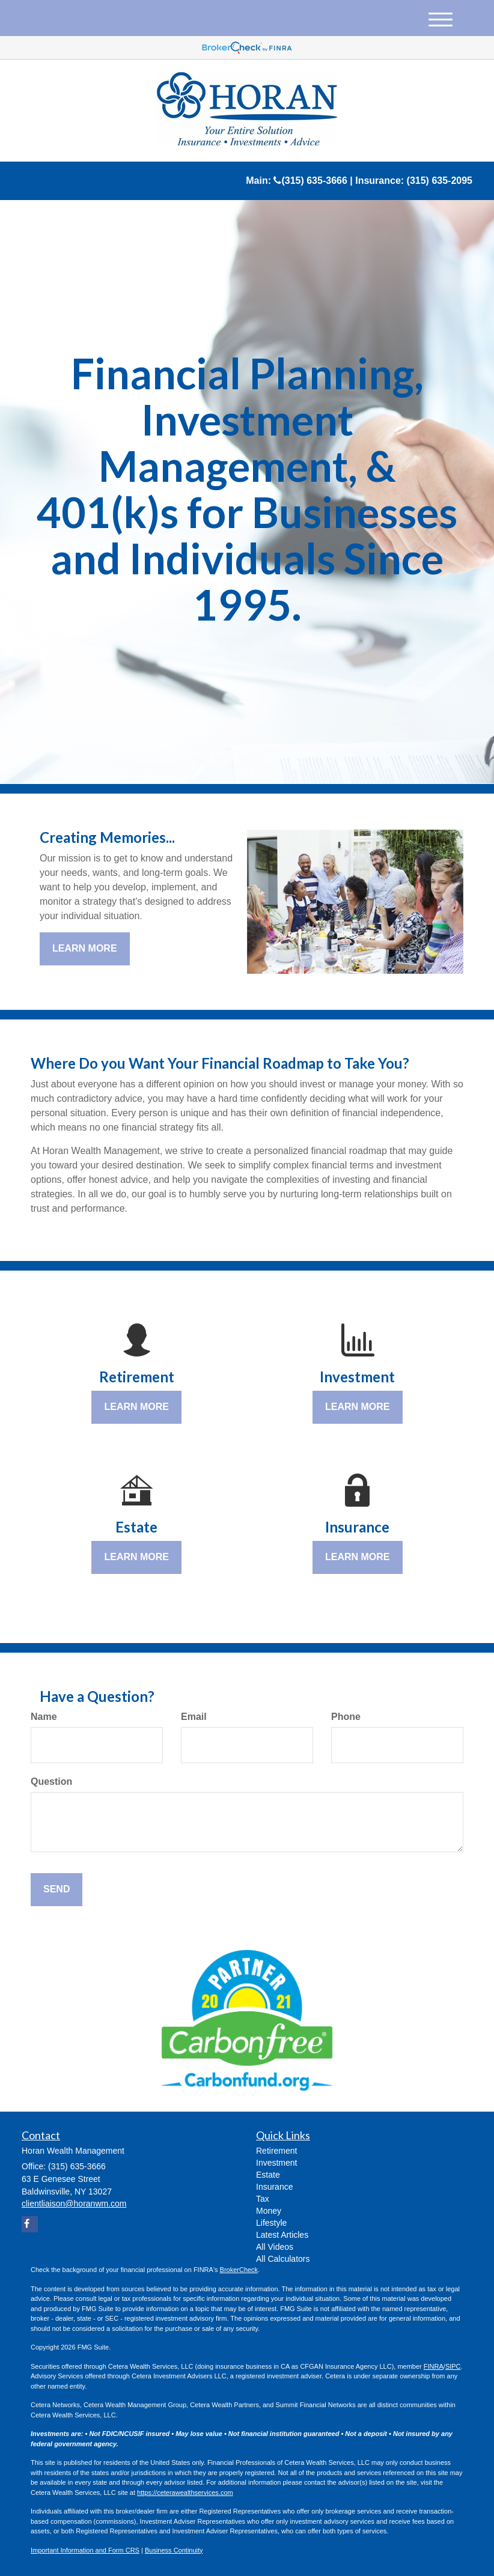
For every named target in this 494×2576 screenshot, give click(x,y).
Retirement (276, 2150)
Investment (276, 2162)
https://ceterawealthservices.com (185, 2492)
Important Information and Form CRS (85, 2550)
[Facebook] (30, 2224)
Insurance (274, 2187)
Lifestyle (271, 2223)
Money (268, 2211)
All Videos (274, 2247)
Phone (346, 1717)
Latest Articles (282, 2235)
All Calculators (283, 2259)
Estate (268, 2175)
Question (51, 1781)
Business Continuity (174, 2550)
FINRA (434, 2366)
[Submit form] (56, 1889)
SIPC (453, 2366)
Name (44, 1717)
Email (194, 1717)
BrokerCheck (239, 2269)
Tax (262, 2199)
